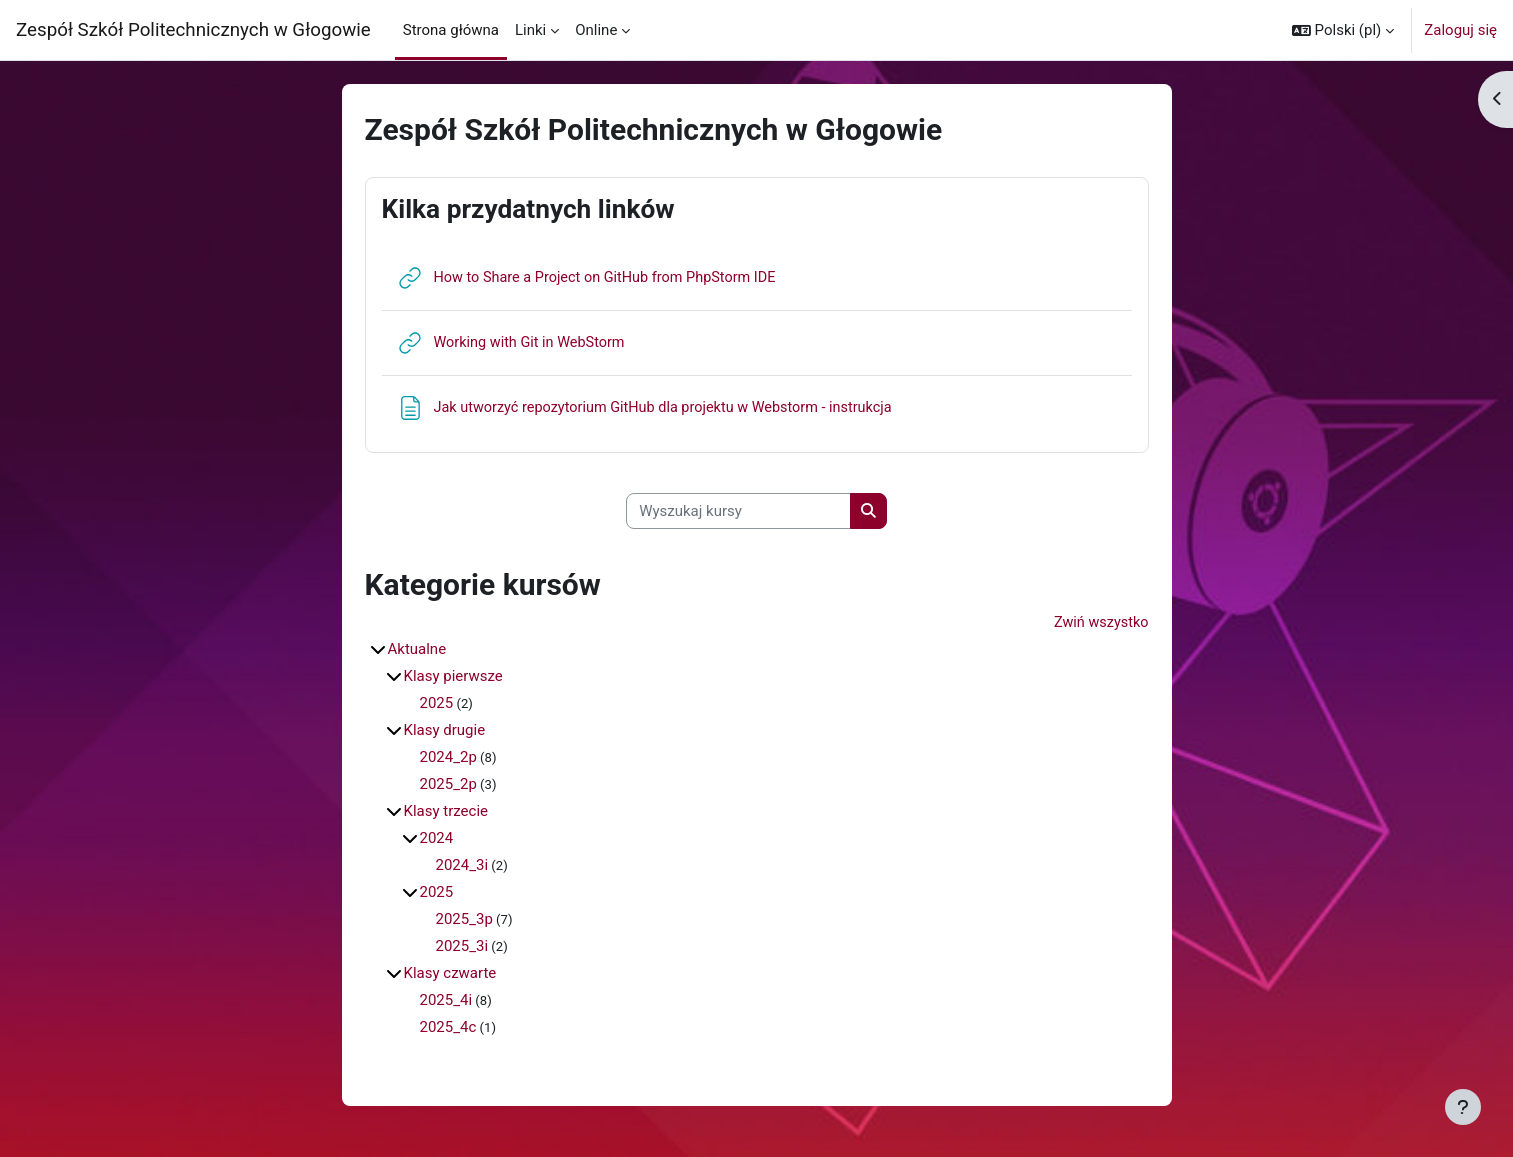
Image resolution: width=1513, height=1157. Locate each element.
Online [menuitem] (596, 30)
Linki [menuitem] (530, 30)
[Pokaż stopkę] (1463, 1107)
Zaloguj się (1460, 30)
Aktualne (417, 651)
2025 (437, 705)
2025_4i (446, 1002)
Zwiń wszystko (1099, 624)
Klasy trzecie (446, 813)
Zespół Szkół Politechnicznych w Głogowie (193, 30)
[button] (1343, 30)
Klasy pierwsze (453, 678)
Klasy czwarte (450, 975)
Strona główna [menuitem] (451, 30)
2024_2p (448, 759)
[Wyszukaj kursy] (738, 511)
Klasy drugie (445, 732)
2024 (437, 840)
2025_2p (448, 786)
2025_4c (448, 1029)
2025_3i (462, 948)
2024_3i (462, 867)
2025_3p (464, 921)
